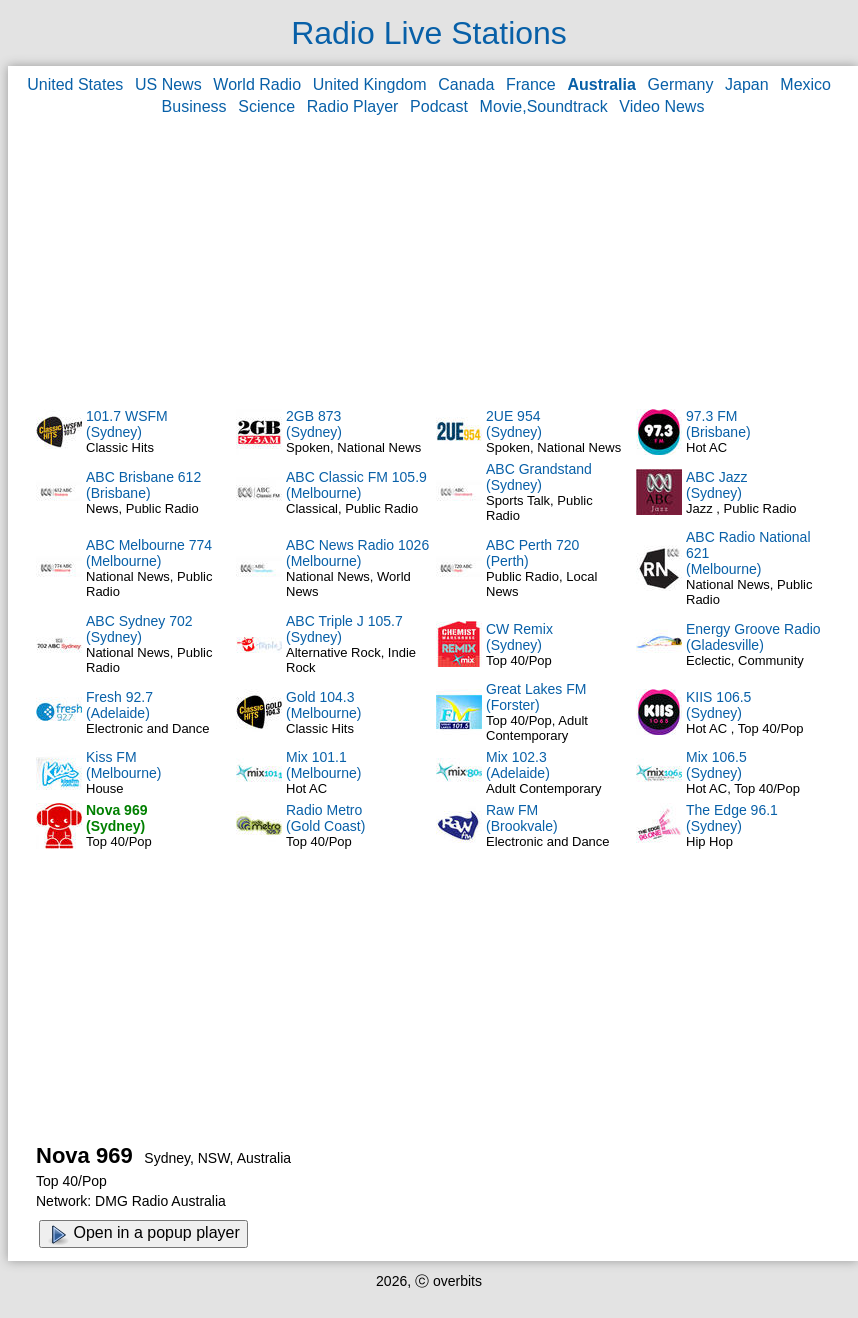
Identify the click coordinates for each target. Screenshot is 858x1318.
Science (266, 106)
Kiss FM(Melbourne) (123, 765)
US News (168, 84)
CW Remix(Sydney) (519, 637)
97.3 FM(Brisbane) (718, 424)
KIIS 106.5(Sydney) (718, 705)
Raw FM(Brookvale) (522, 818)
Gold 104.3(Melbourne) (323, 705)
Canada (466, 84)
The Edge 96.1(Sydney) (732, 818)
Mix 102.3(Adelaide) (518, 765)
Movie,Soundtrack (544, 106)
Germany (681, 84)
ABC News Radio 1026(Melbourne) (357, 553)
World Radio (257, 84)
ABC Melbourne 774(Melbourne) (149, 553)
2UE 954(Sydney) (514, 424)
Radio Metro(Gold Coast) (325, 818)
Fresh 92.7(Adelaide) (119, 705)
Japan (747, 84)
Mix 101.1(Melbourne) (323, 765)
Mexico (805, 84)
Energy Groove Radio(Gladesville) (753, 637)
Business (194, 106)
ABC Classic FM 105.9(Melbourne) (356, 485)
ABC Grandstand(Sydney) (539, 477)
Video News (661, 106)
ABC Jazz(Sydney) (716, 485)
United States (75, 84)
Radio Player (353, 106)
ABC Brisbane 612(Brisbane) (143, 485)
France (531, 84)
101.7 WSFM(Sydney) (127, 424)
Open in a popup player (143, 1234)
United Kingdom (370, 84)
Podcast (439, 106)
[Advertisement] (433, 261)
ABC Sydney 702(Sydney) (139, 629)
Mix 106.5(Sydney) (716, 765)
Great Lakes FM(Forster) (536, 697)
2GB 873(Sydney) (314, 424)
